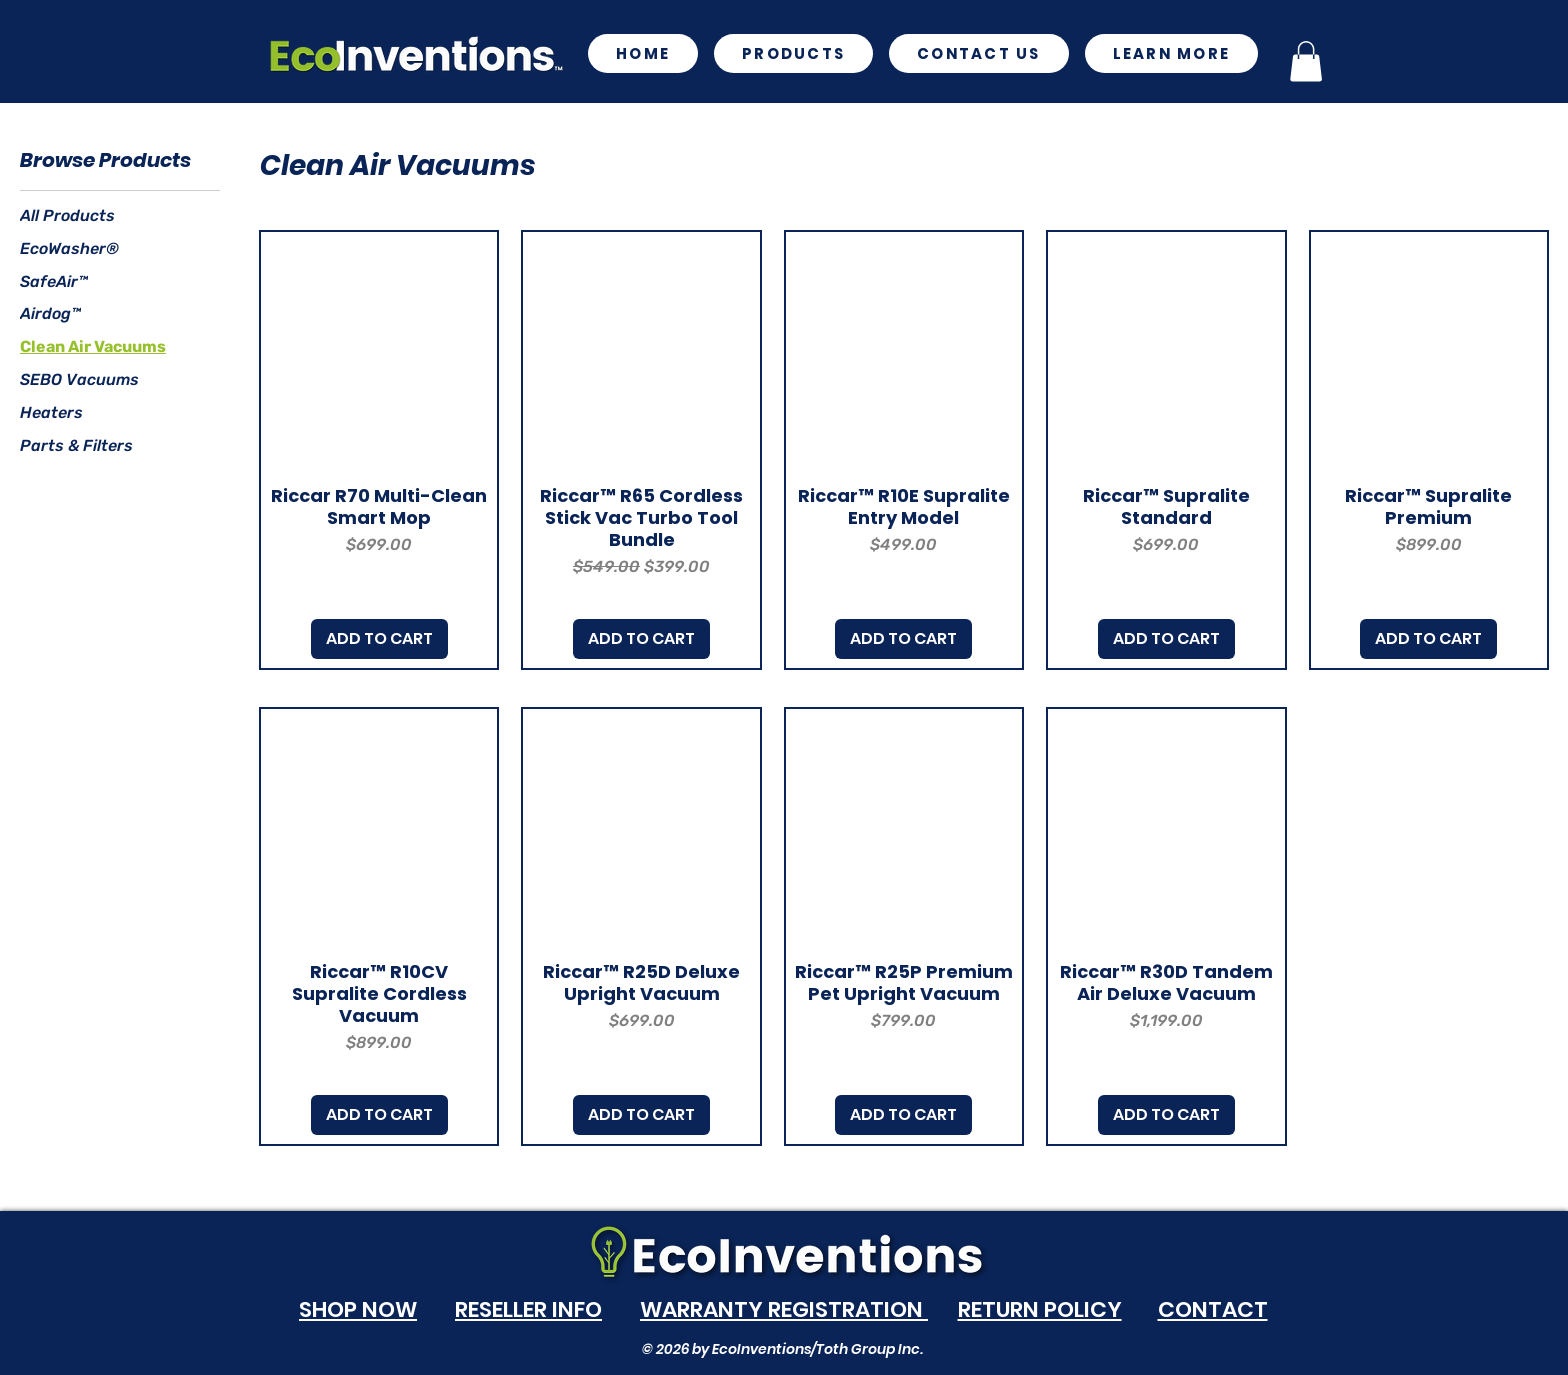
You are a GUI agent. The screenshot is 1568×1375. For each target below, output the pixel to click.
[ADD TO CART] (379, 639)
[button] (1172, 53)
